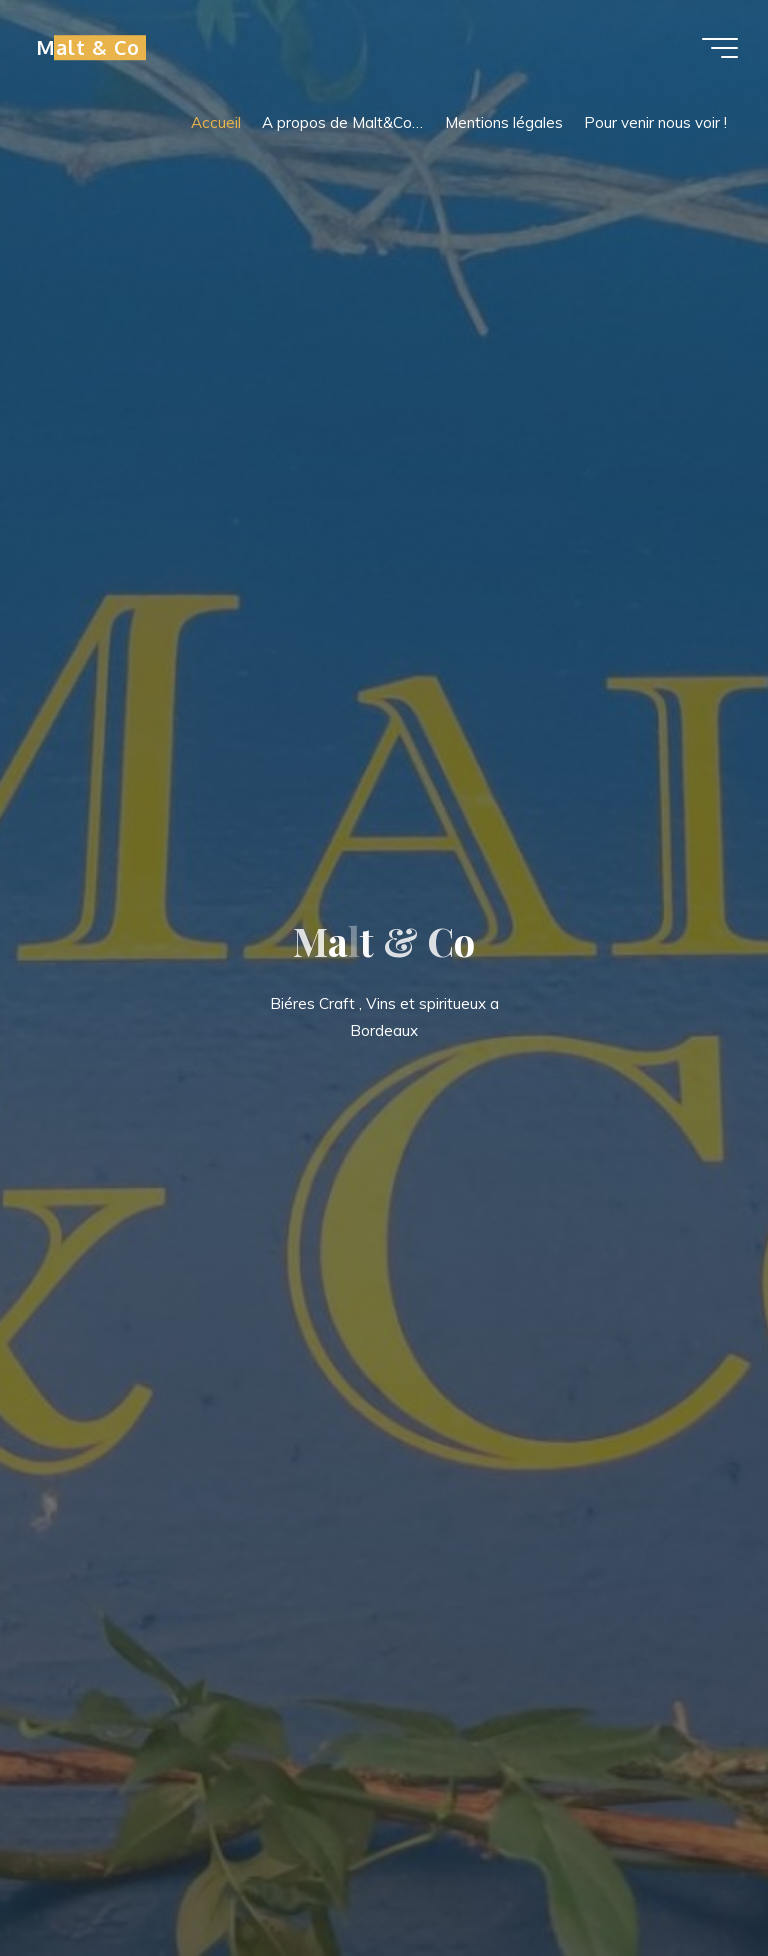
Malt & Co (88, 47)
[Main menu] (720, 48)
